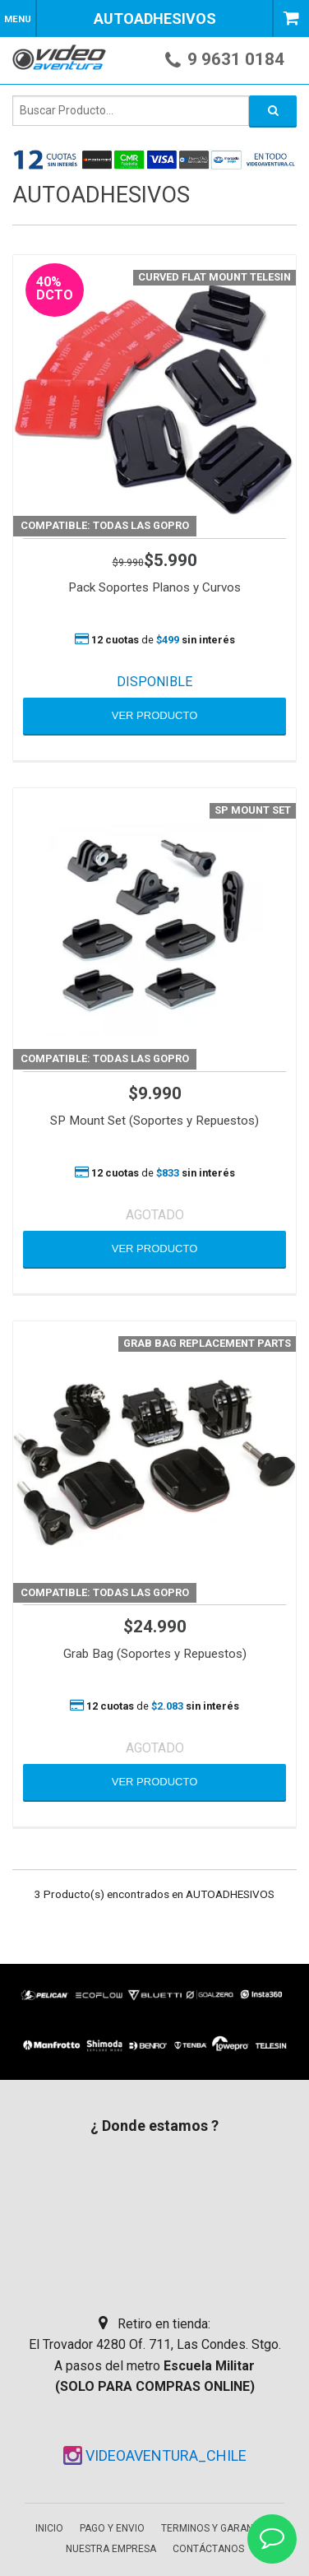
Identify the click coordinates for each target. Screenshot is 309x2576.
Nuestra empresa (111, 2549)
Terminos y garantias (217, 2528)
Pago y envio (112, 2528)
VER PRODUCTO (155, 715)
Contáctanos (208, 2549)
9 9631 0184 (235, 59)
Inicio (49, 2528)
